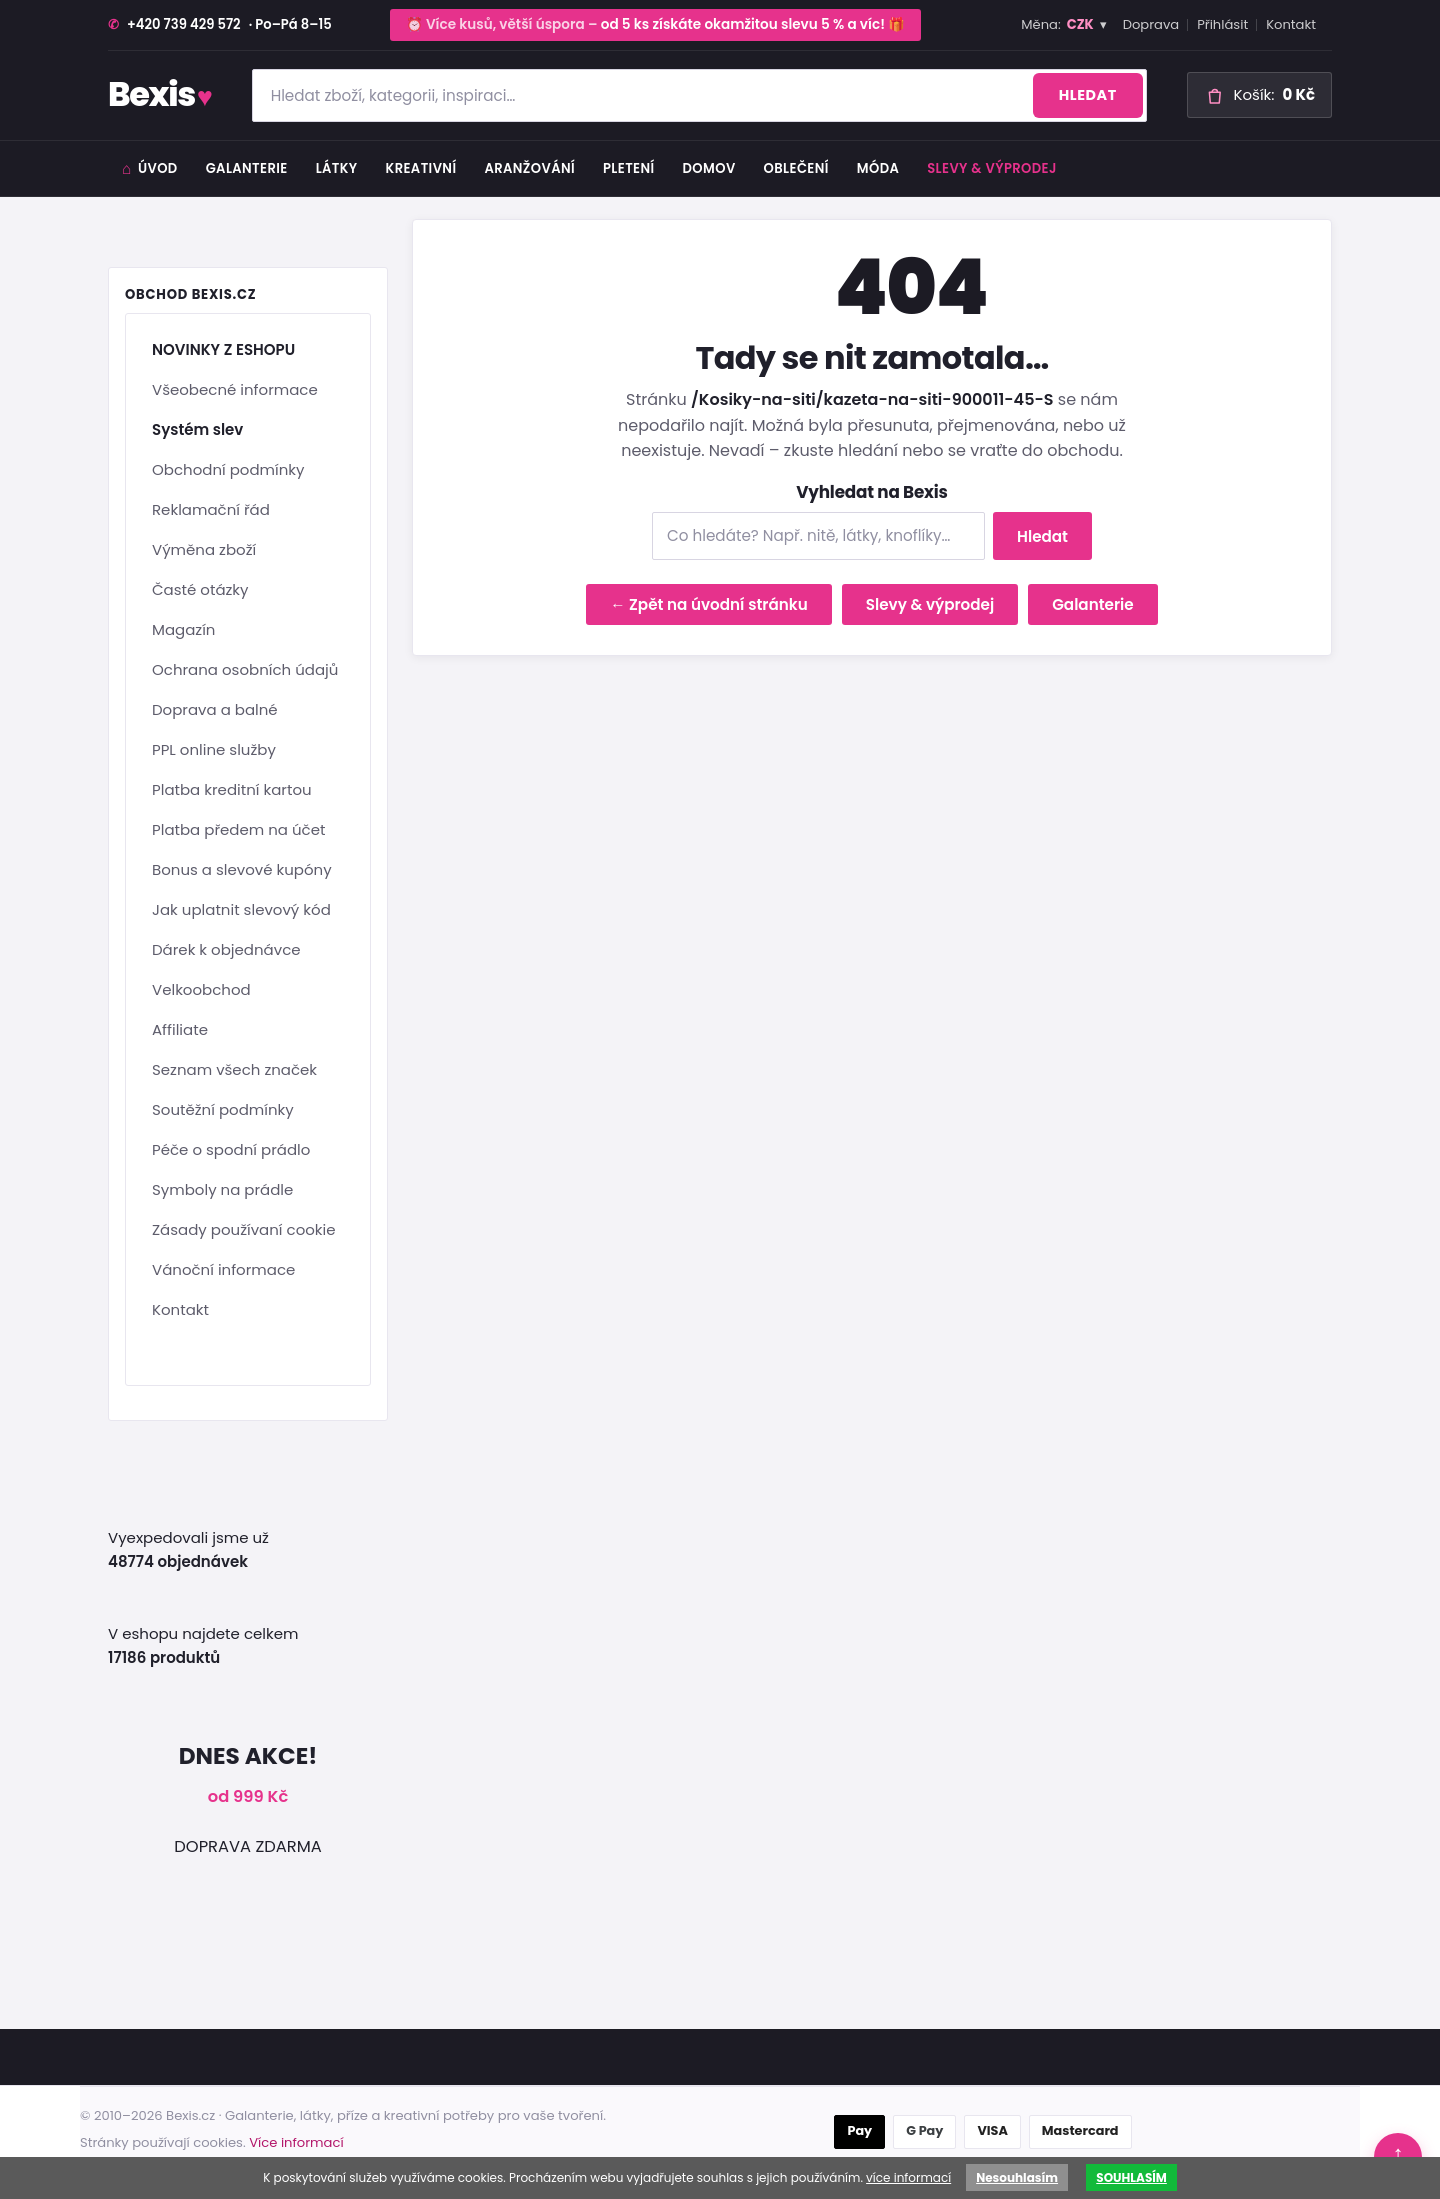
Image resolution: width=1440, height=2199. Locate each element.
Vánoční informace (223, 1269)
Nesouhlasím (1017, 2177)
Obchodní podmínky (228, 469)
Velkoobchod (201, 989)
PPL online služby (214, 749)
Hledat (1088, 95)
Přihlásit (1222, 24)
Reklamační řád (211, 509)
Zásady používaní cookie (244, 1229)
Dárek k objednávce (226, 949)
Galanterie (1093, 604)
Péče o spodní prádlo (231, 1149)
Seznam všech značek (234, 1069)
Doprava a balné (215, 709)
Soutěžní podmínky (223, 1109)
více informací (908, 2177)
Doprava (1151, 24)
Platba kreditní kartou (232, 789)
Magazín (183, 629)
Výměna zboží (204, 549)
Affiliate (180, 1029)
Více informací (296, 2142)
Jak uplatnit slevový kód (241, 909)
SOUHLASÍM (1131, 2177)
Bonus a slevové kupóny (242, 869)
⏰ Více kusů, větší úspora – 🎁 (656, 24)
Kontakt (1291, 24)
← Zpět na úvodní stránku (708, 604)
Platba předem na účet (238, 829)
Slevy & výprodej (992, 168)
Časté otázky (200, 589)
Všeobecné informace (235, 389)
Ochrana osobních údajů (245, 669)
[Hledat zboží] (699, 95)
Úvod (150, 168)
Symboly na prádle (222, 1189)
